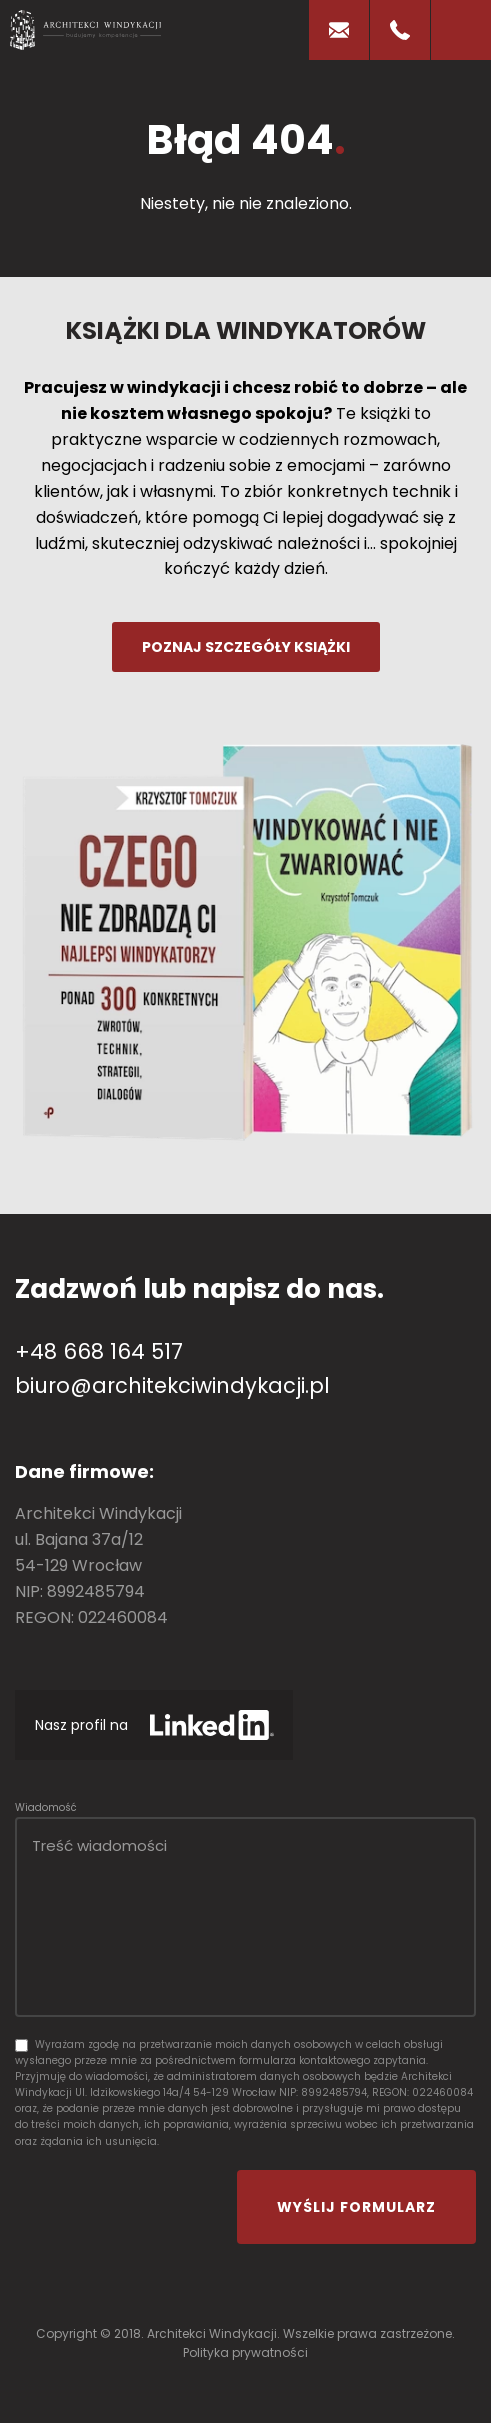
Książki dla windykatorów (246, 330)
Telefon (400, 30)
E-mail (339, 30)
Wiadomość (46, 1807)
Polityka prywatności (245, 2352)
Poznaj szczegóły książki (246, 647)
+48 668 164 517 (99, 1351)
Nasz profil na (81, 1725)
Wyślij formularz (356, 2207)
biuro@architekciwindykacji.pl (172, 1385)
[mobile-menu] (461, 30)
